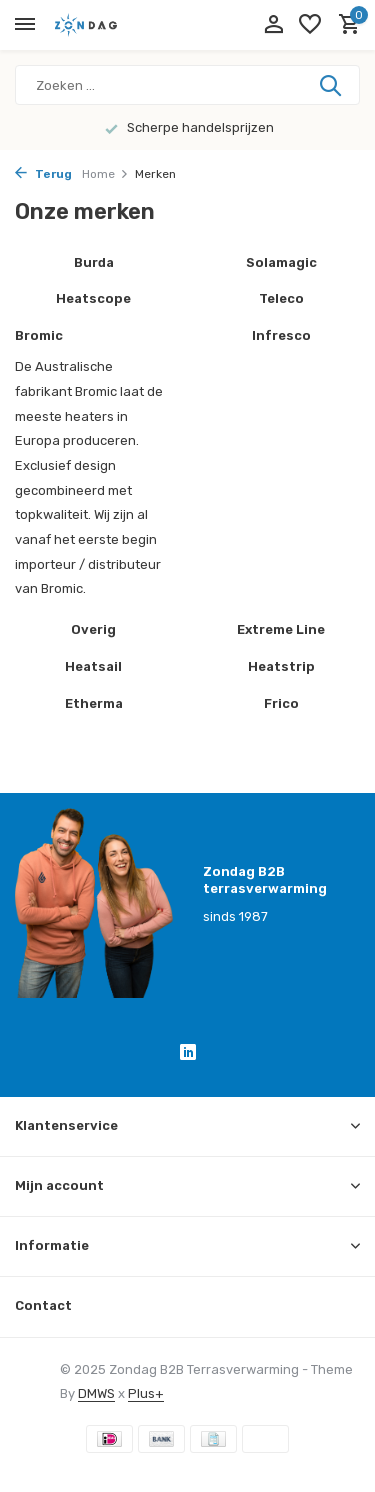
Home (105, 174)
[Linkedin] (188, 1055)
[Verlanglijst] (310, 25)
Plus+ (146, 1393)
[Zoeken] (187, 85)
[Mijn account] (273, 25)
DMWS (96, 1393)
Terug (43, 174)
